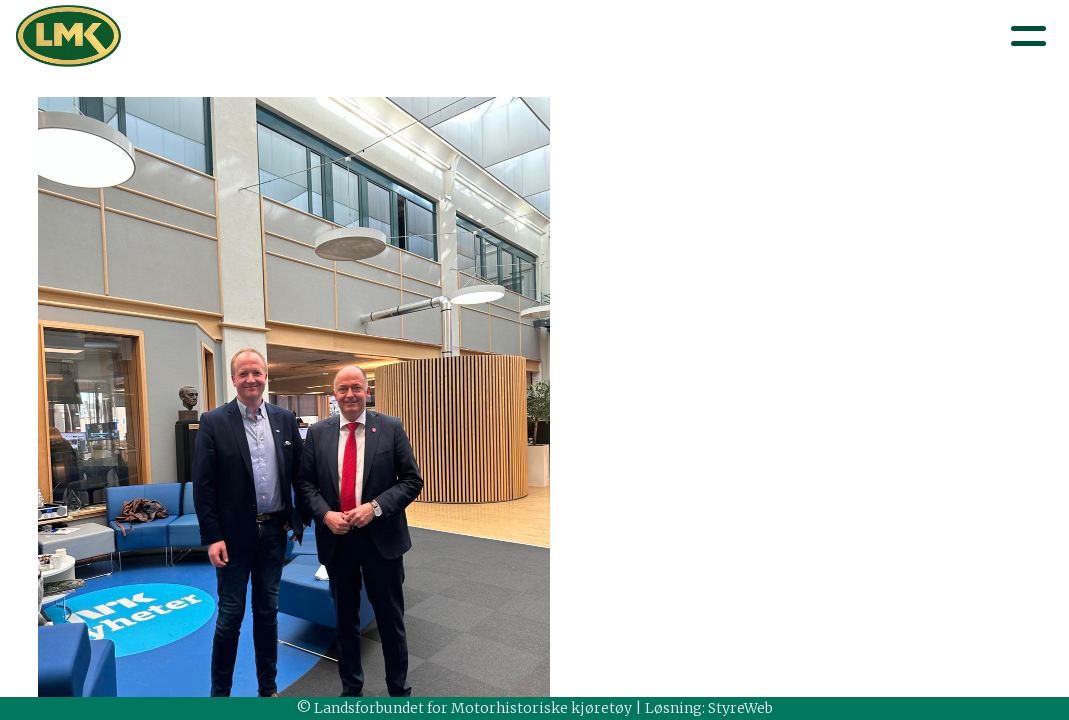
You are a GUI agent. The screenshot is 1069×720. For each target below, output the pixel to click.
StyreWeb (740, 708)
